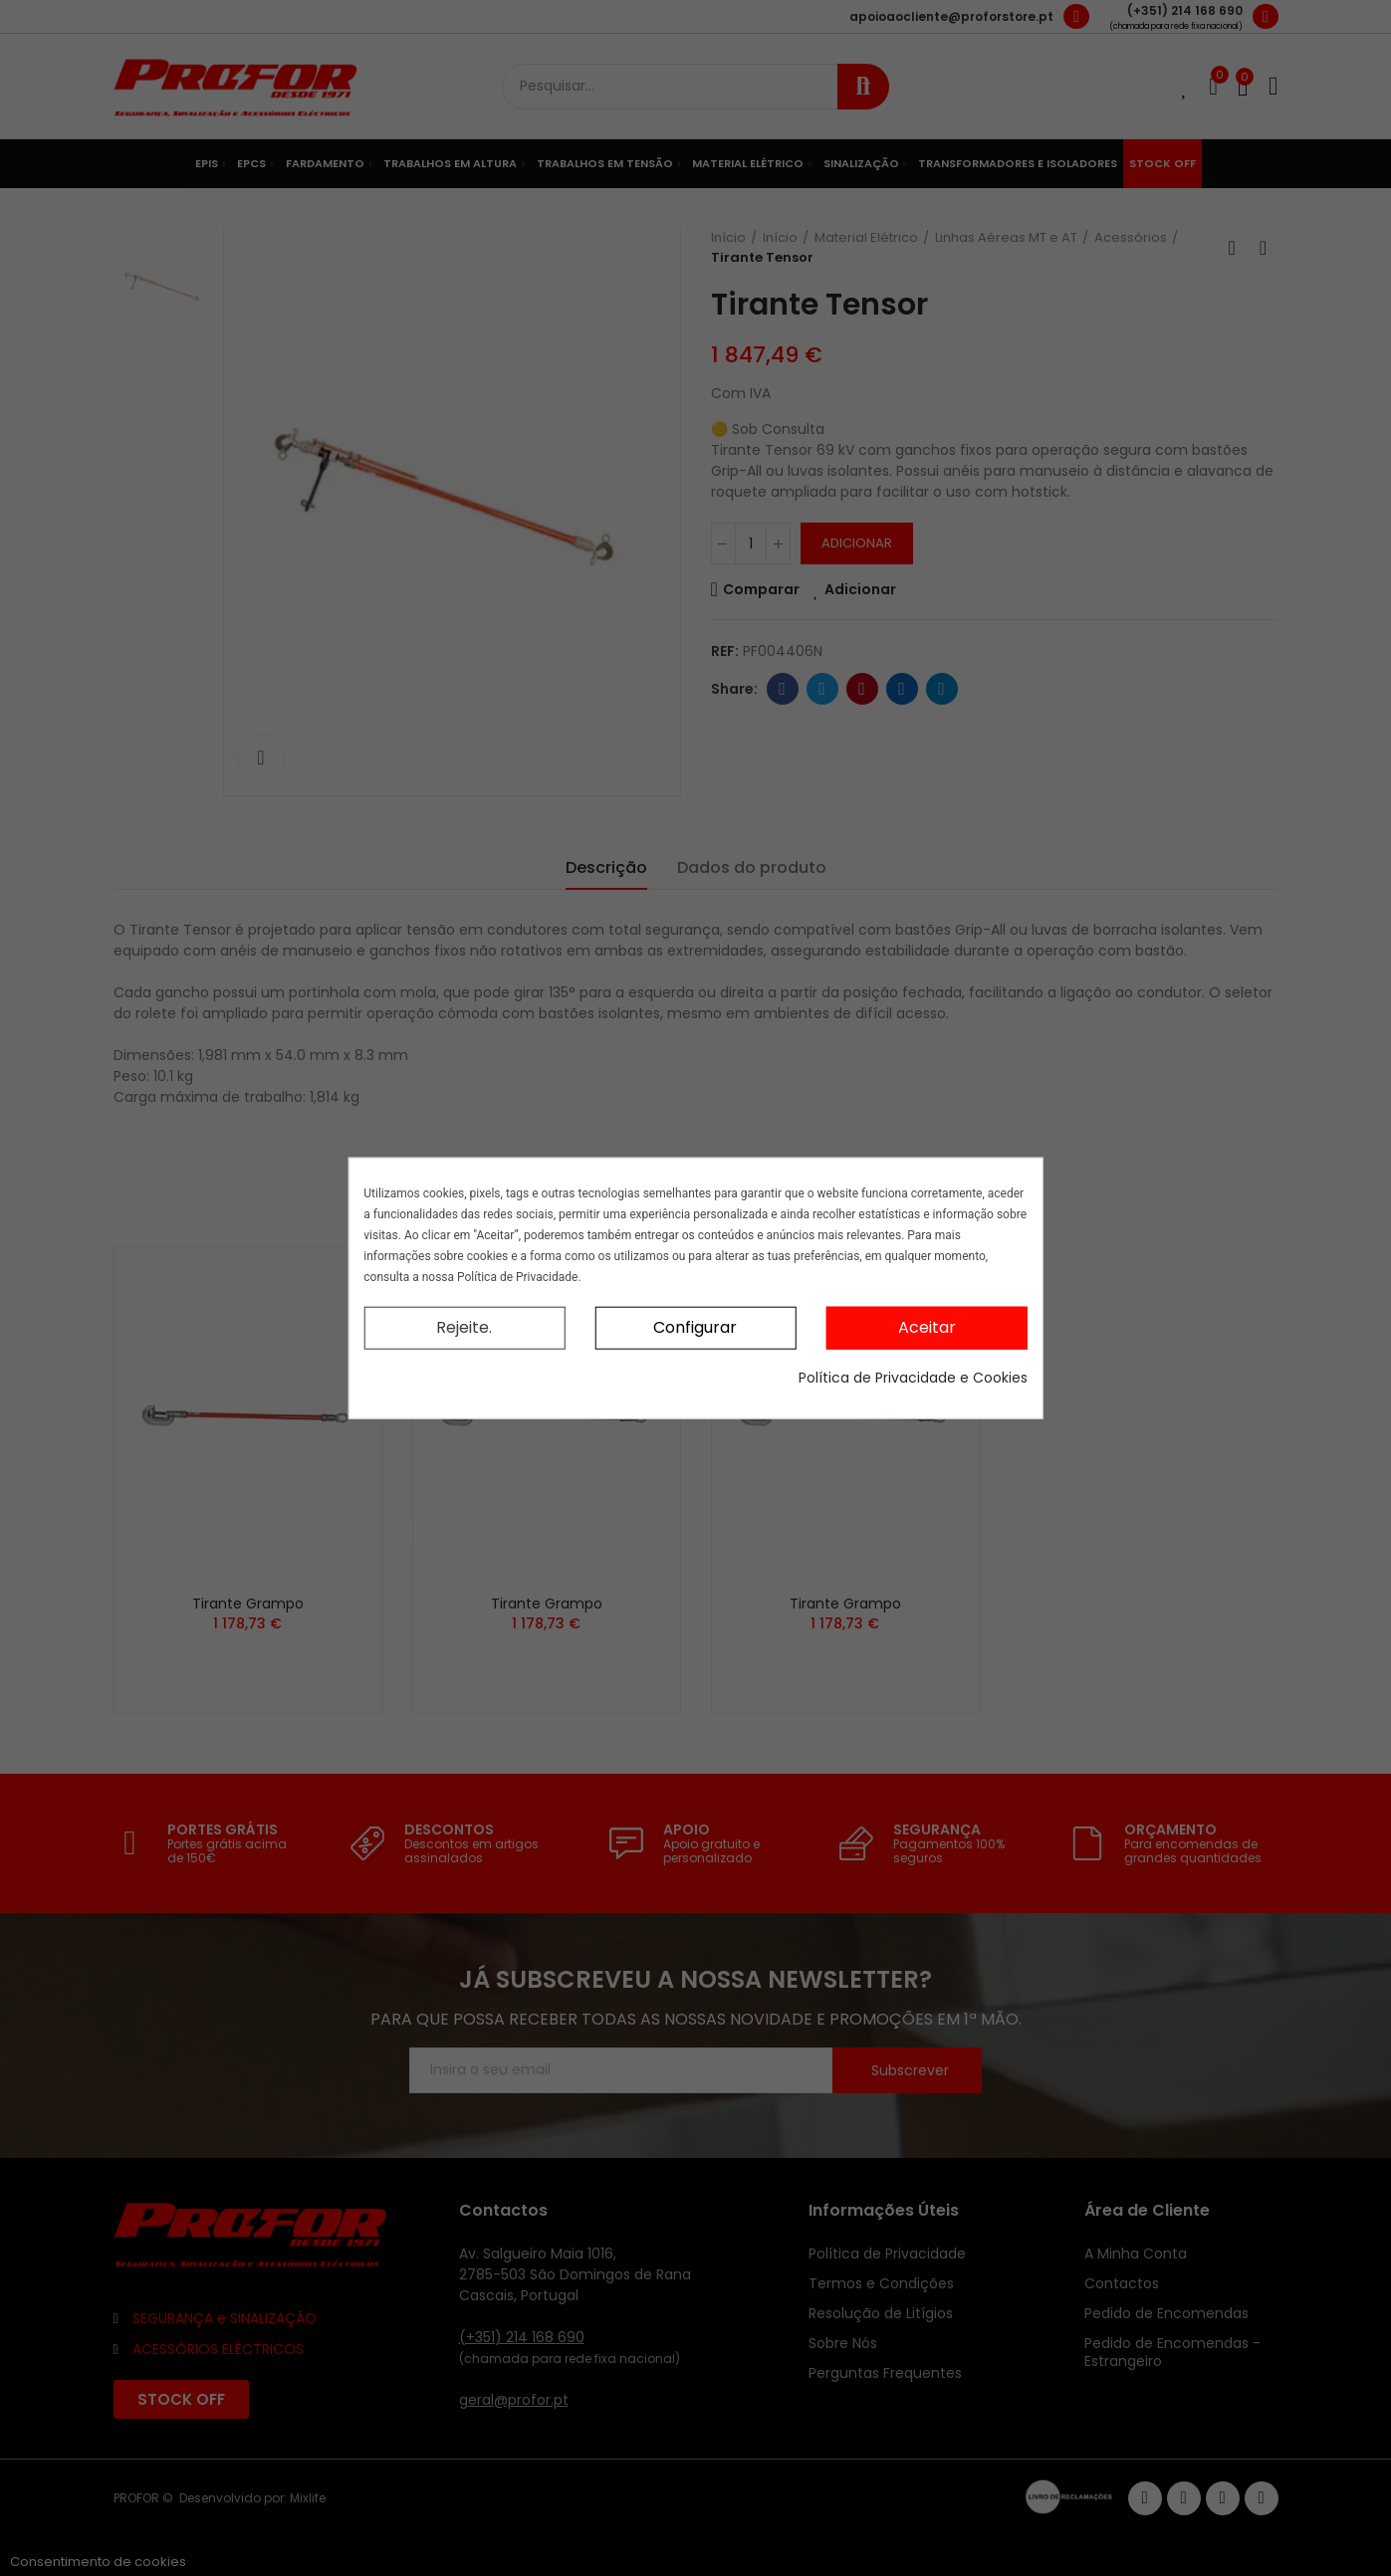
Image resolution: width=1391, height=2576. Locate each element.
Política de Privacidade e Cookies (913, 1377)
